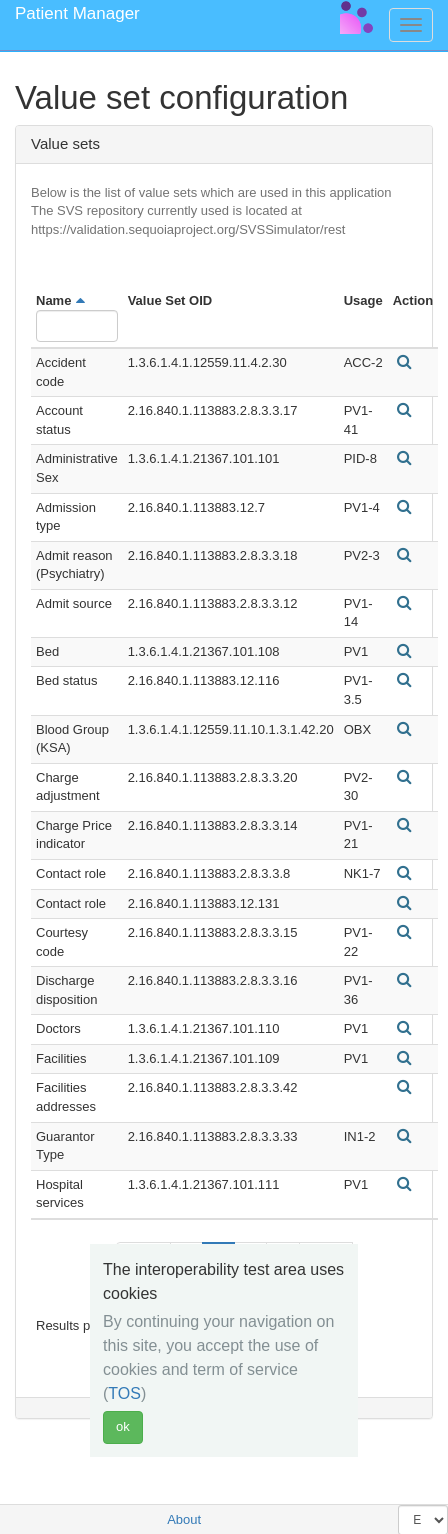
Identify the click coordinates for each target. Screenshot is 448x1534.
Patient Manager (77, 13)
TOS (124, 1393)
